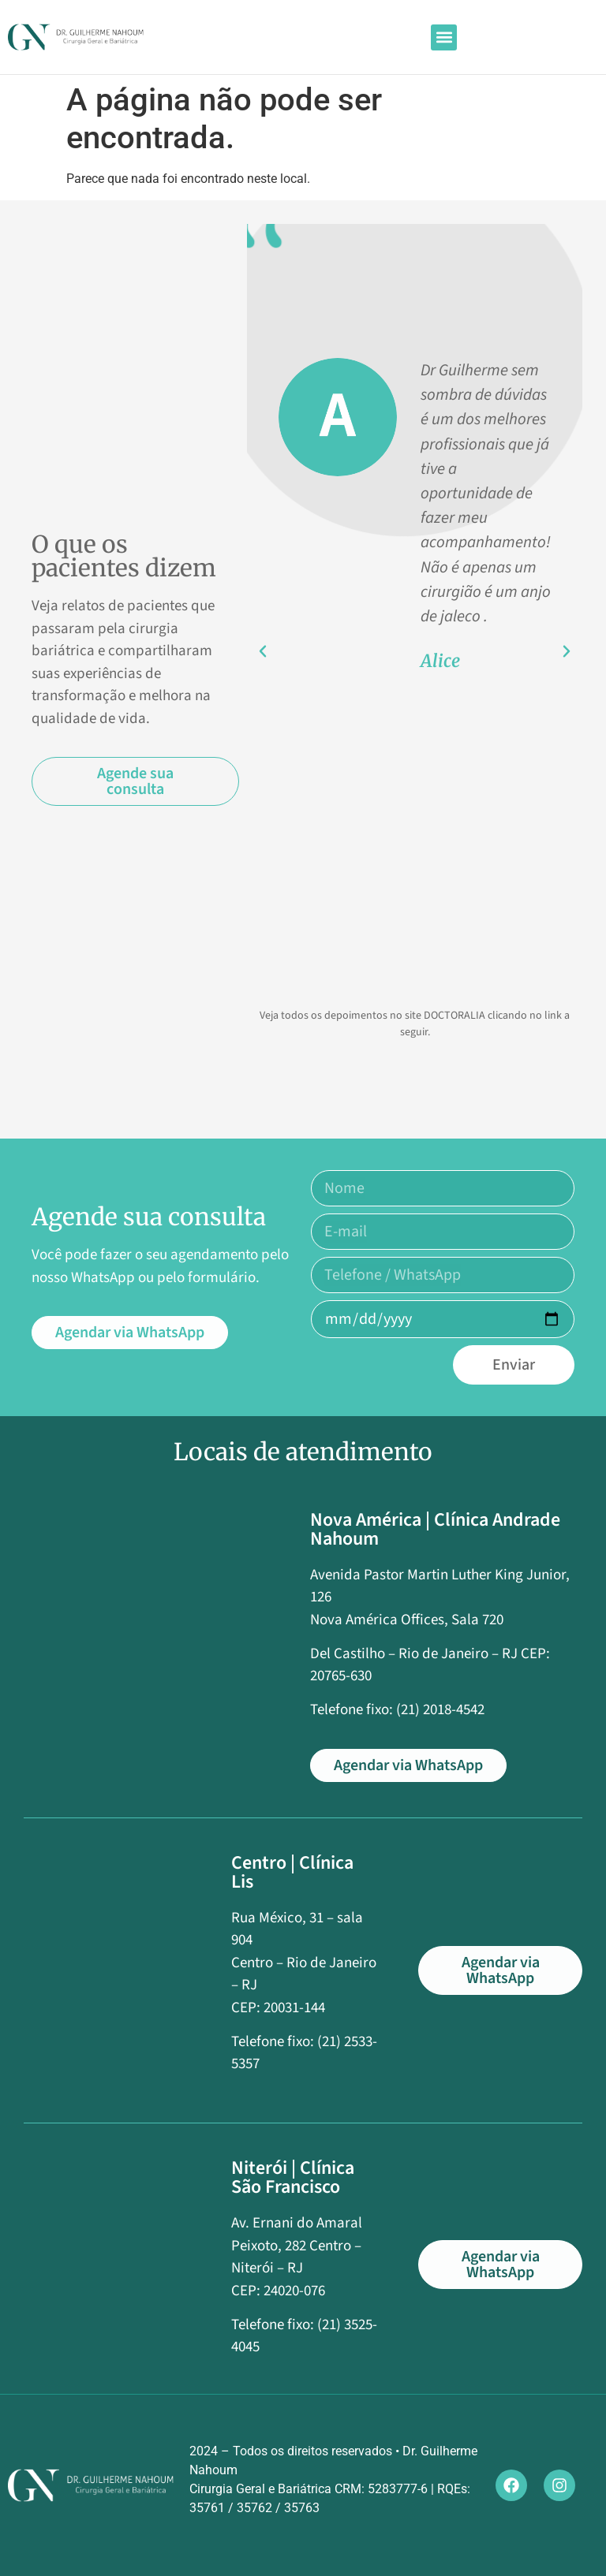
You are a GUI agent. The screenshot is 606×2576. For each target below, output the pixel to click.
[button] (444, 37)
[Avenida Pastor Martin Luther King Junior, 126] (155, 1614)
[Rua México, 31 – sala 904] (116, 1971)
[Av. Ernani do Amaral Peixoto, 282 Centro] (116, 2265)
